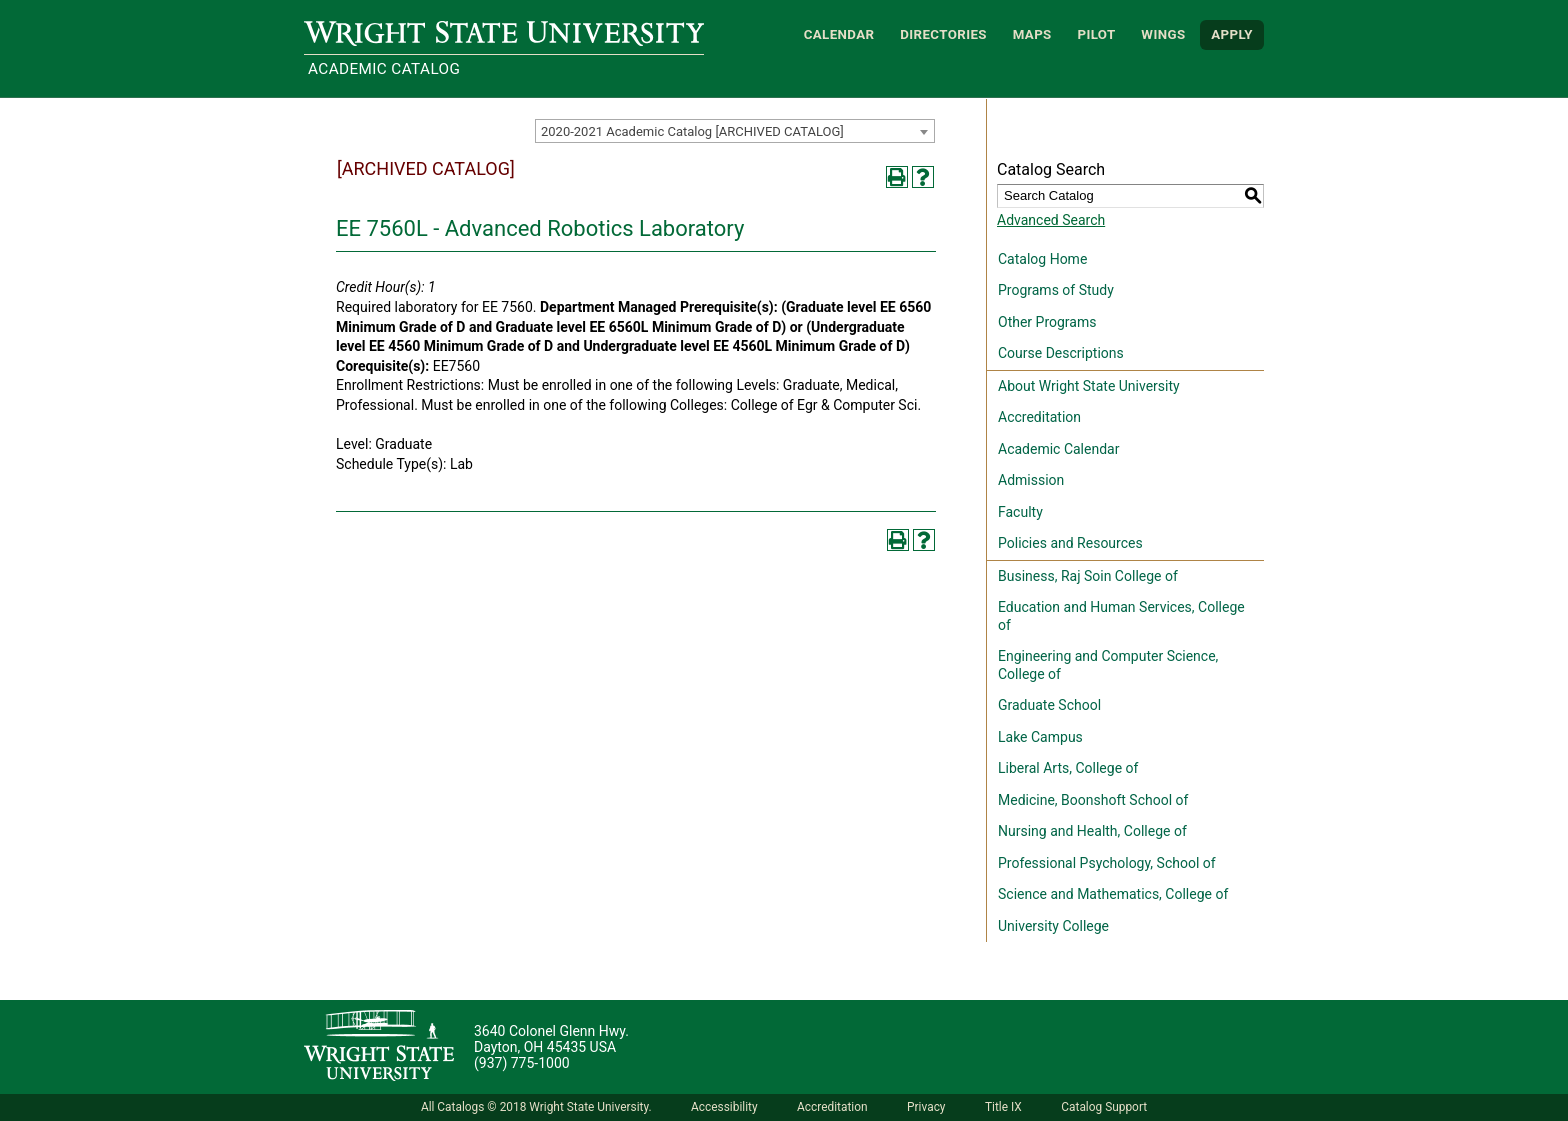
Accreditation (1039, 417)
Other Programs (1047, 322)
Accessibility (724, 1107)
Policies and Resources (1070, 543)
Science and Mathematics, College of (1113, 894)
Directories (943, 34)
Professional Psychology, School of (1107, 863)
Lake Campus (1040, 737)
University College (1053, 926)
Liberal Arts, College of (1068, 768)
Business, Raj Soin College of (1088, 576)
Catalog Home (1042, 259)
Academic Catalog (384, 69)
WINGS (1163, 34)
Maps (1032, 34)
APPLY (1232, 34)
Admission (1031, 480)
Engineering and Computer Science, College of (1108, 665)
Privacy (926, 1107)
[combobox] (735, 131)
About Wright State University (1089, 386)
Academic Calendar (1058, 449)
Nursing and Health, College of (1092, 831)
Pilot (1096, 34)
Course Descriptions (1061, 353)
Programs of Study (1056, 290)
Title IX (1003, 1107)
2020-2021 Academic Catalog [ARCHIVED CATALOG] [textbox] (692, 131)
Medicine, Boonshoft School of (1093, 800)
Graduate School (1049, 705)
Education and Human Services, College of (1121, 616)
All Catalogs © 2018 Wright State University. (536, 1107)
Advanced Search (1051, 220)
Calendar (839, 34)
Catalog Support (1104, 1107)
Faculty (1020, 512)
